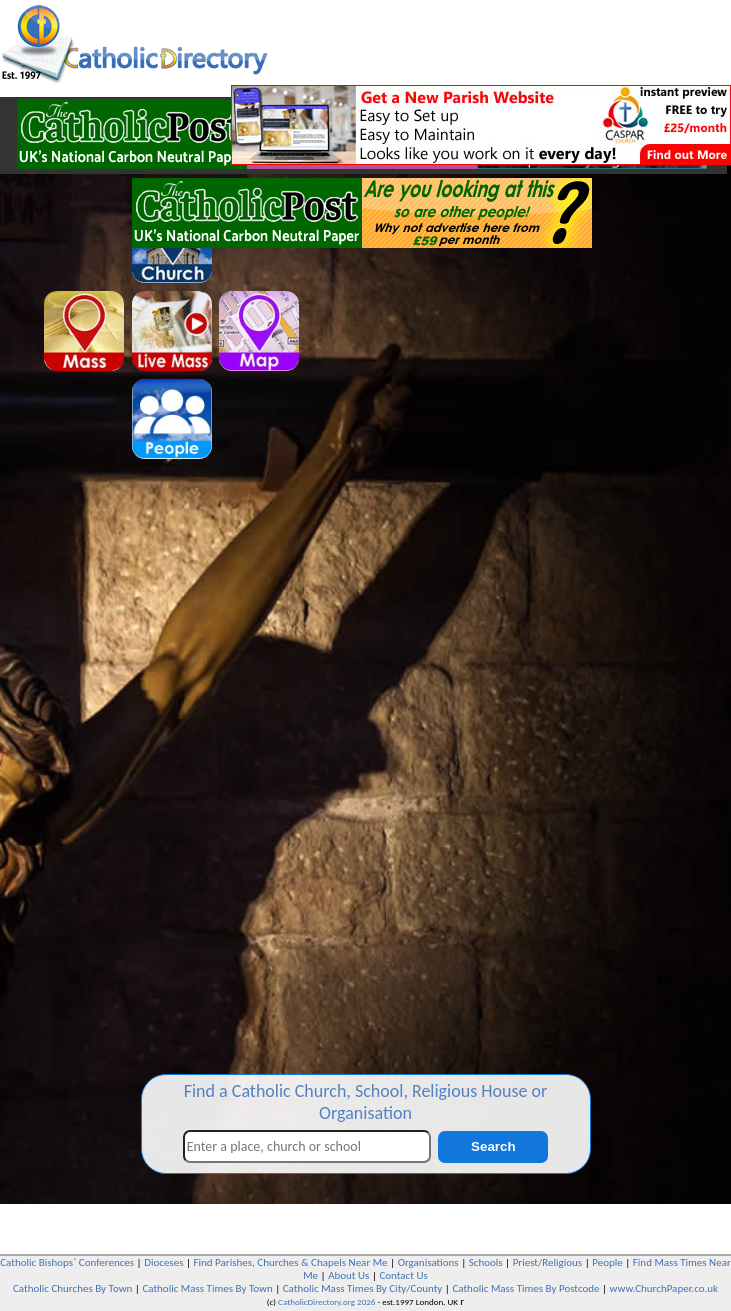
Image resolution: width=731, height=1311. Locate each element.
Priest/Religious (548, 1262)
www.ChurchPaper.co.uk (664, 1288)
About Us (348, 1275)
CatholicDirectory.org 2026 (326, 1301)
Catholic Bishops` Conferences (67, 1262)
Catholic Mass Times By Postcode (525, 1288)
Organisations (428, 1262)
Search (493, 1146)
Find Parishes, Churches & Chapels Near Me (291, 1262)
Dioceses (163, 1262)
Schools (486, 1262)
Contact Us (403, 1275)
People (607, 1262)
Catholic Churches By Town (72, 1288)
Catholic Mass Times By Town (207, 1288)
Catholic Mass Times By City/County (363, 1288)
